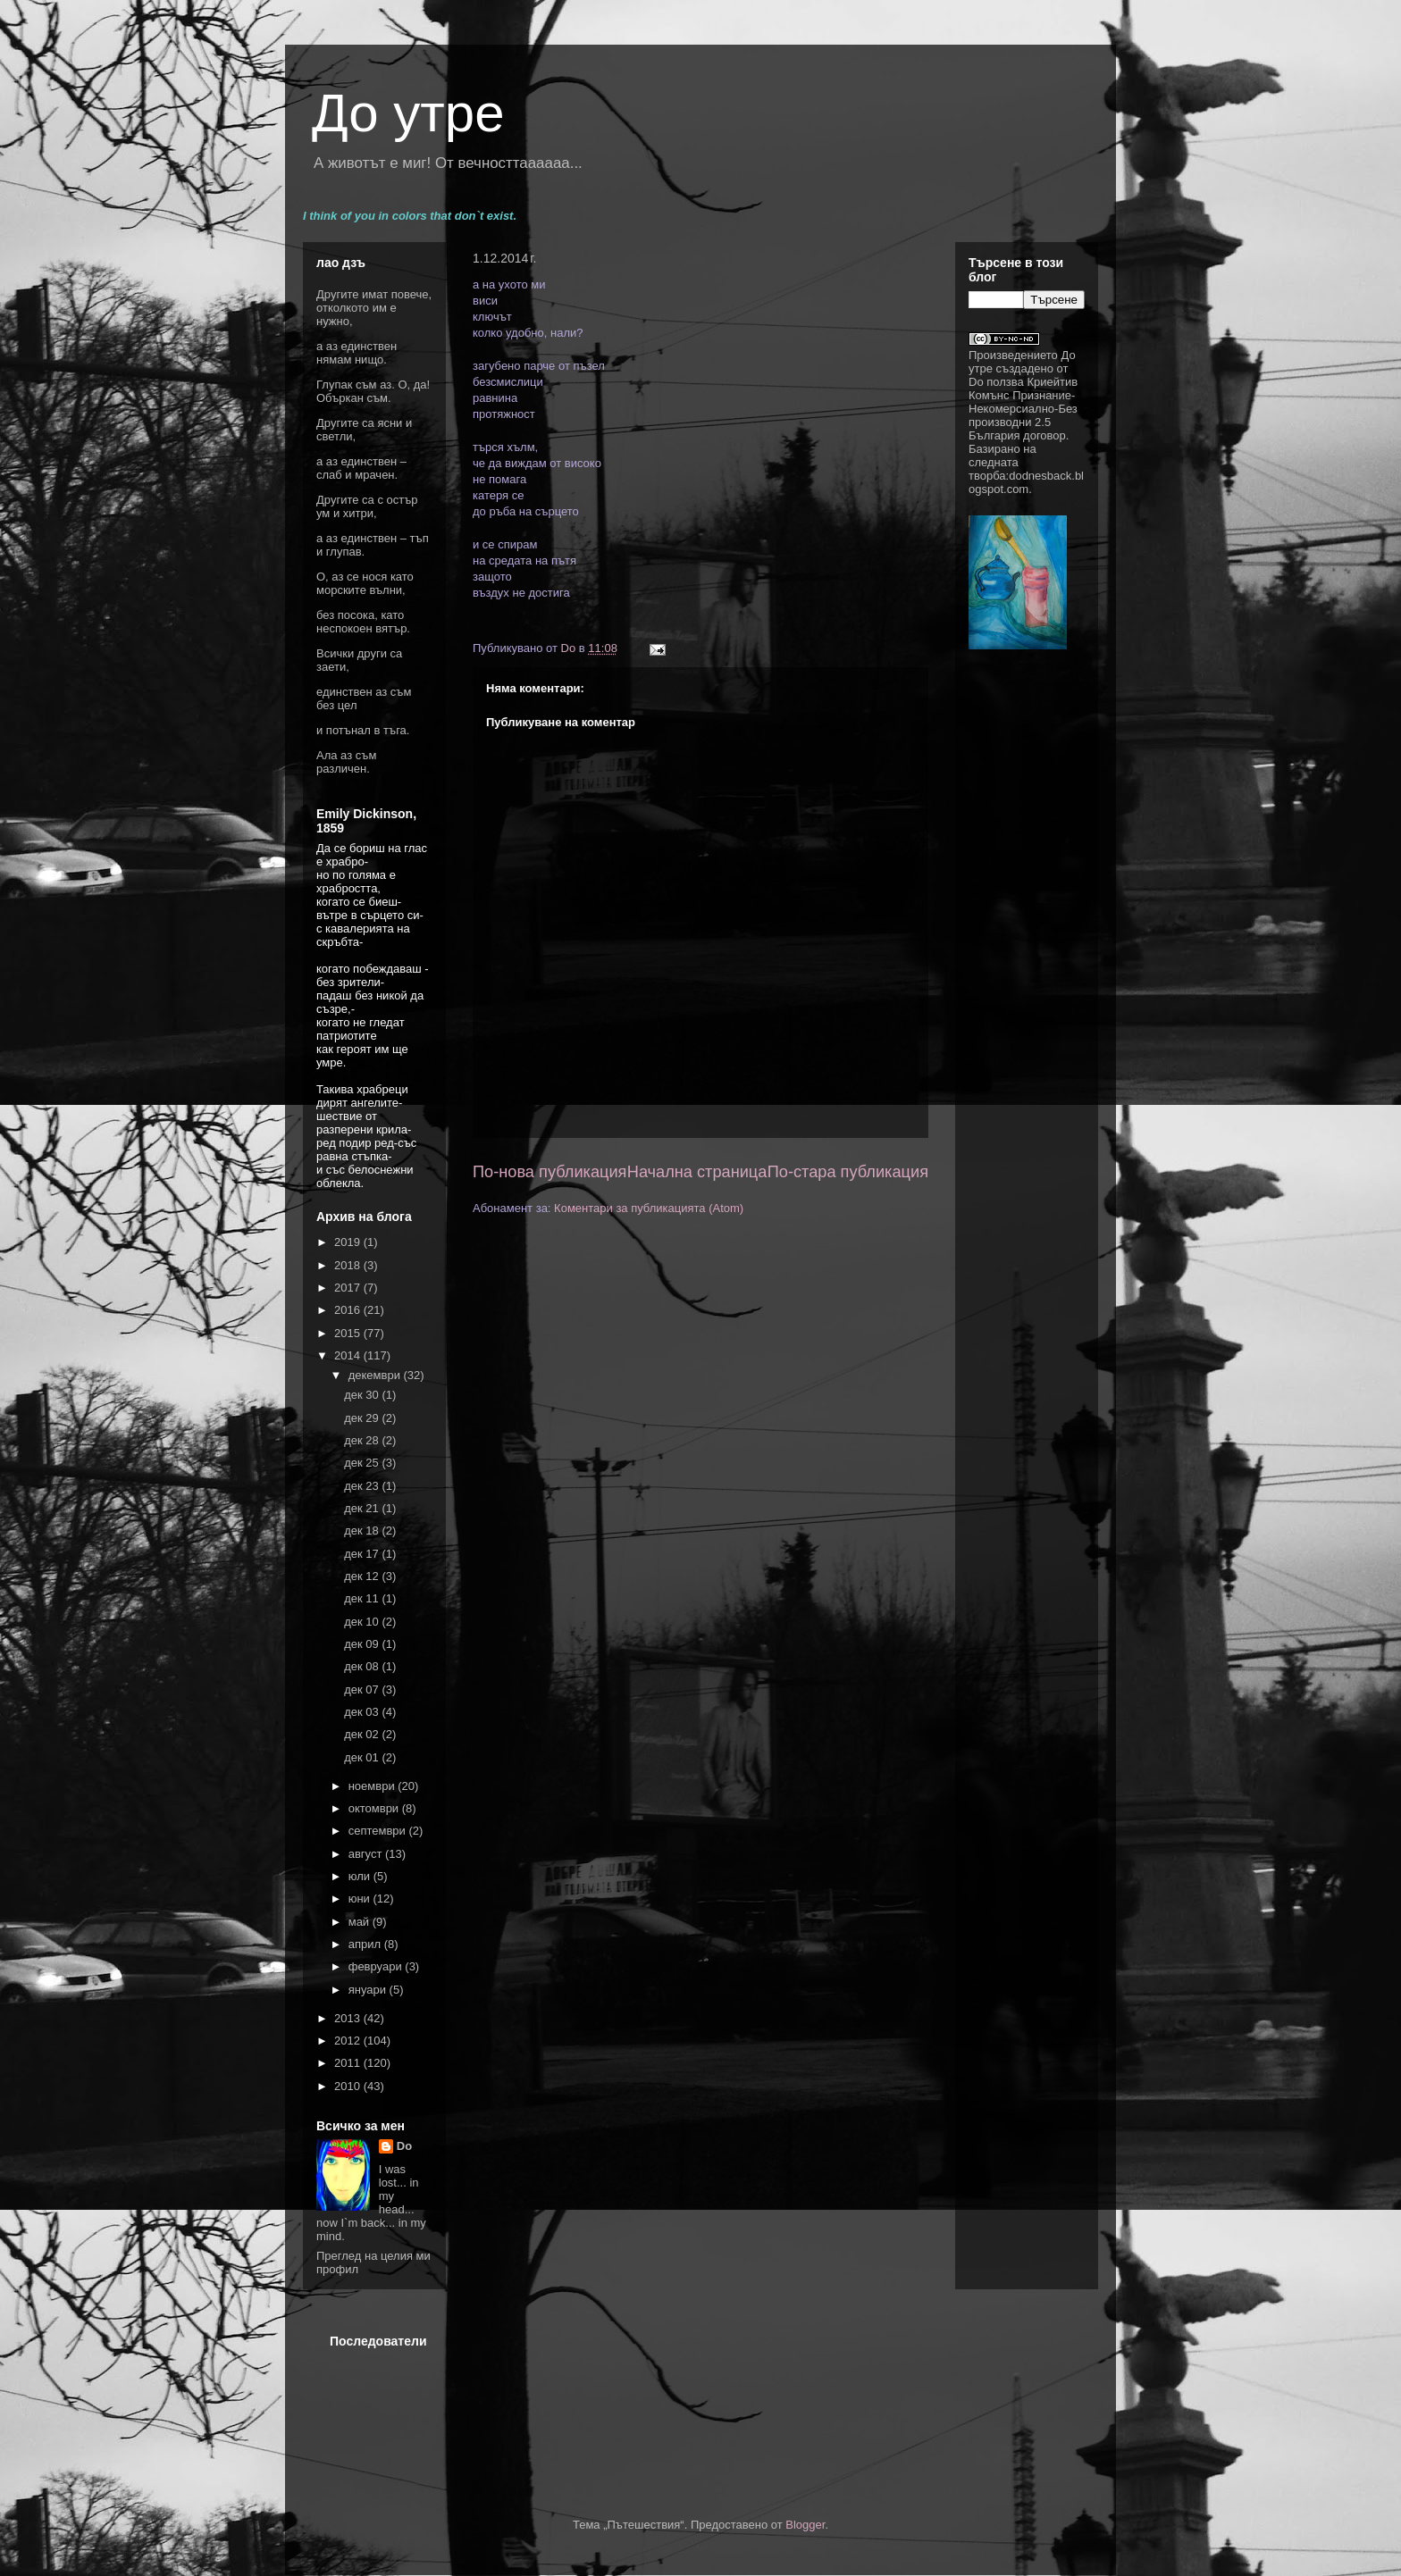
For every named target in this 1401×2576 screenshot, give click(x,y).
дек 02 (363, 1734)
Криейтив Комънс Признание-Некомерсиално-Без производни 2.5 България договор (1023, 408)
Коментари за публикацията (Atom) (648, 1208)
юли (360, 1876)
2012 (349, 2040)
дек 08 (363, 1666)
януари (369, 1989)
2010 (349, 2086)
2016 (349, 1310)
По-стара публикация (848, 1172)
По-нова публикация (549, 1172)
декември (376, 1375)
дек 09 (363, 1644)
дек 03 (363, 1712)
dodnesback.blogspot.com (1026, 482)
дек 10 (363, 1621)
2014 (349, 1355)
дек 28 (363, 1440)
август (366, 1854)
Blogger (805, 2524)
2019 (349, 1242)
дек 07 (363, 1689)
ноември (373, 1786)
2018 (349, 1265)
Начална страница (697, 1172)
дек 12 (363, 1576)
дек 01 (363, 1757)
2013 (349, 2018)
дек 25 (363, 1462)
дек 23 (363, 1486)
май (360, 1921)
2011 (349, 2063)
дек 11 (363, 1598)
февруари (377, 1966)
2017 (349, 1287)
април (366, 1944)
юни (360, 1898)
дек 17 (363, 1553)
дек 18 (363, 1530)
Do (404, 2146)
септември (378, 1830)
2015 (349, 1333)
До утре (408, 113)
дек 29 (363, 1418)
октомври (375, 1808)
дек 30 (363, 1394)
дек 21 (363, 1508)
